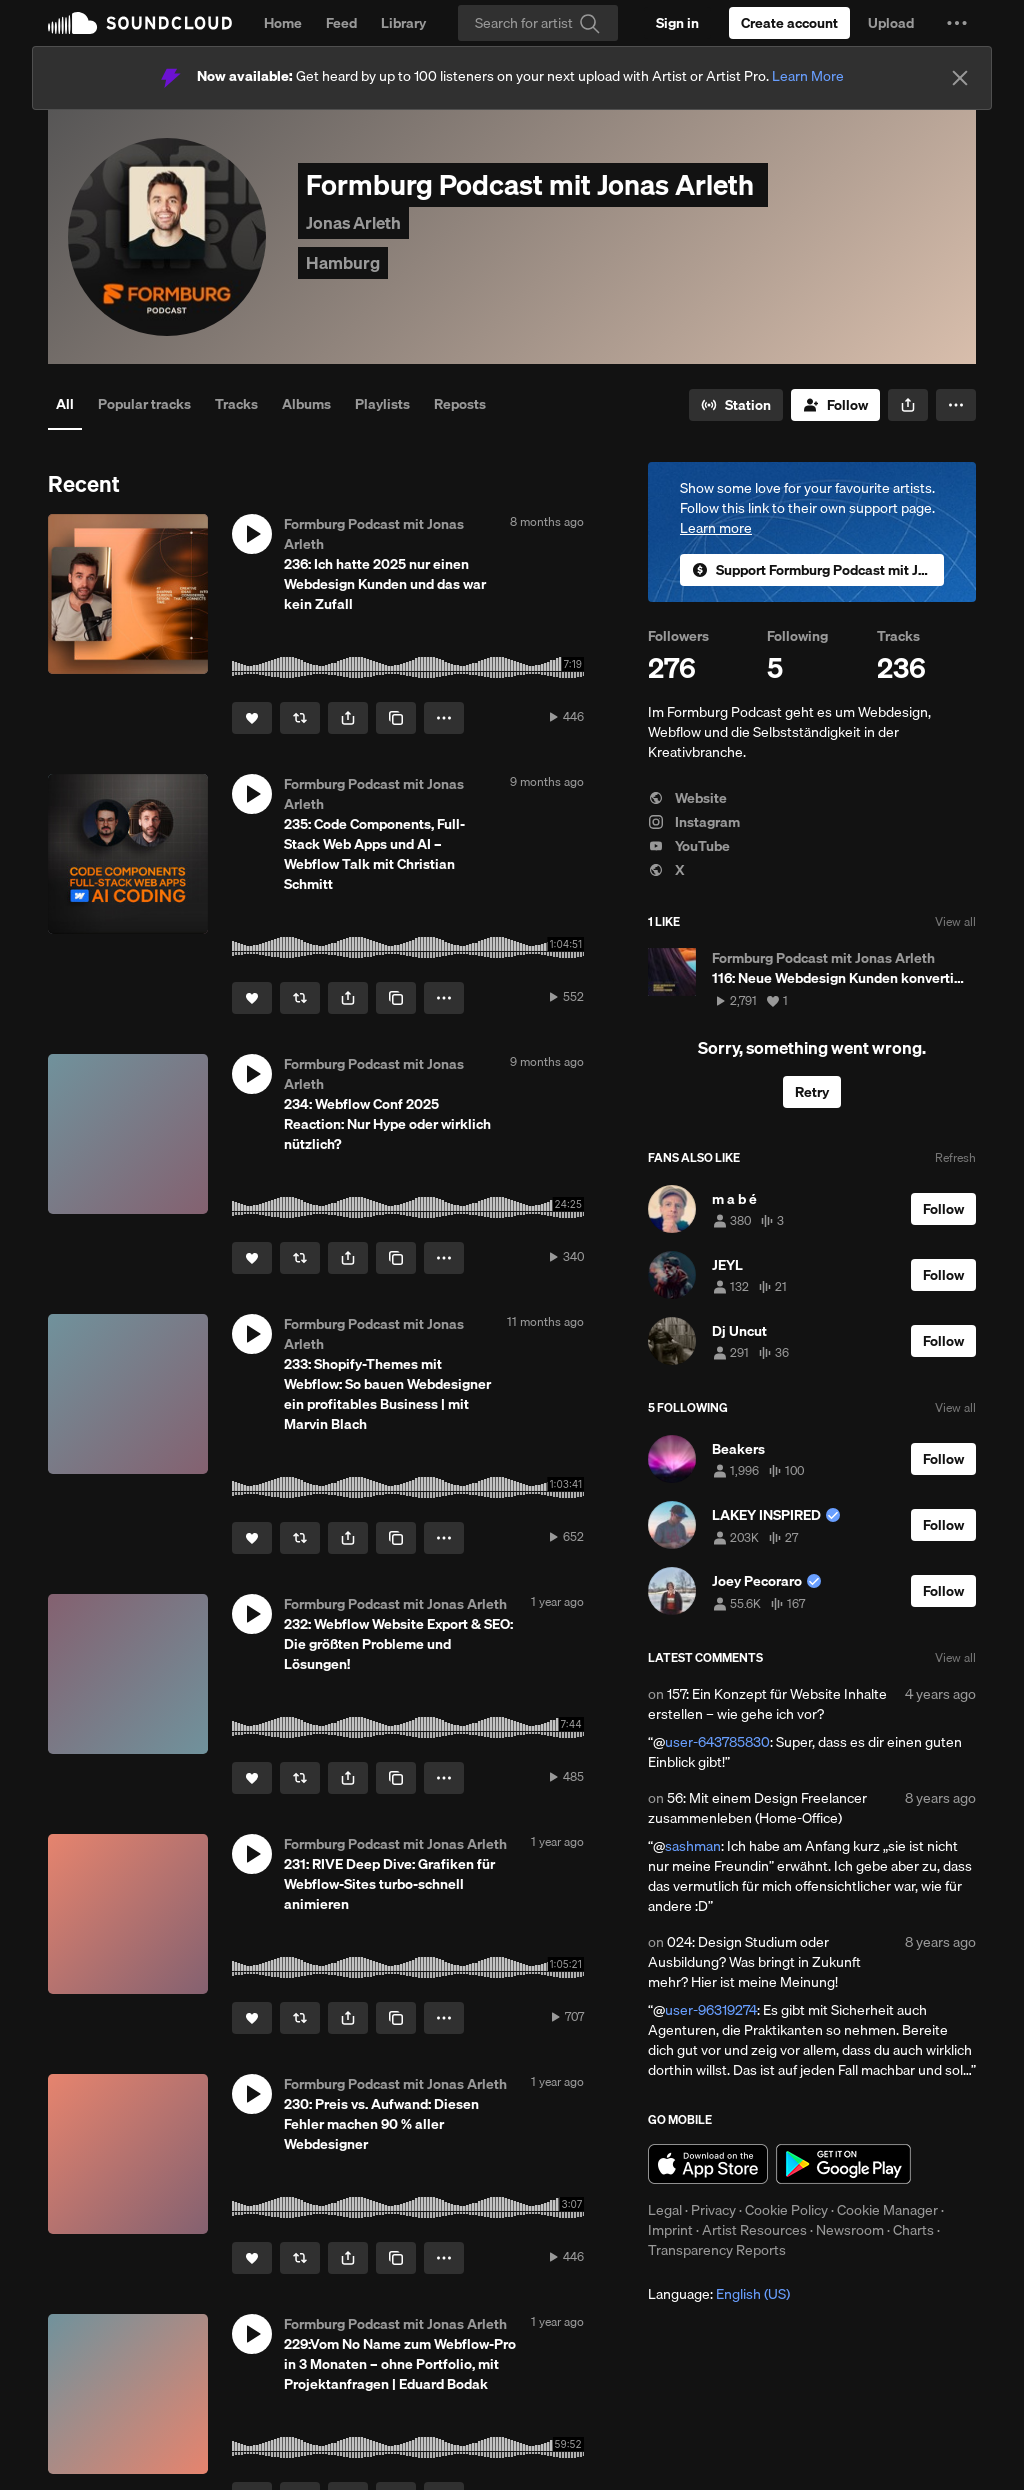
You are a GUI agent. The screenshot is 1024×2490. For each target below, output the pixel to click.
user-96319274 (711, 2010)
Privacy (713, 2210)
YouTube (689, 846)
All (65, 404)
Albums (306, 404)
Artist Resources (754, 2230)
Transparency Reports (717, 2250)
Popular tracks (144, 404)
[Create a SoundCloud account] (789, 23)
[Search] (538, 23)
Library (403, 23)
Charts (913, 2230)
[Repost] (300, 718)
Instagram (694, 822)
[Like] (252, 718)
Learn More (808, 76)
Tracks (236, 404)
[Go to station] (736, 405)
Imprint (670, 2230)
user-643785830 (717, 1742)
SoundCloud (140, 23)
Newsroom (850, 2230)
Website (687, 798)
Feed (341, 23)
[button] (957, 23)
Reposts (460, 404)
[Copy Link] (396, 718)
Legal (665, 2210)
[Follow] (835, 405)
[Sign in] (677, 23)
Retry (812, 1092)
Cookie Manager (887, 2210)
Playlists (382, 404)
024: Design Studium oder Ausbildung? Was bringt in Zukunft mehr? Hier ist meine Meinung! (754, 1962)
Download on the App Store (708, 2164)
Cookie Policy (786, 2210)
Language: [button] (719, 2294)
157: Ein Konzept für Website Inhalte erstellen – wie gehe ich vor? (767, 1704)
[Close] (960, 78)
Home (283, 23)
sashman (693, 1846)
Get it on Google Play (843, 2164)
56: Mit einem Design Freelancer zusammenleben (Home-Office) (757, 1808)
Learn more (716, 528)
